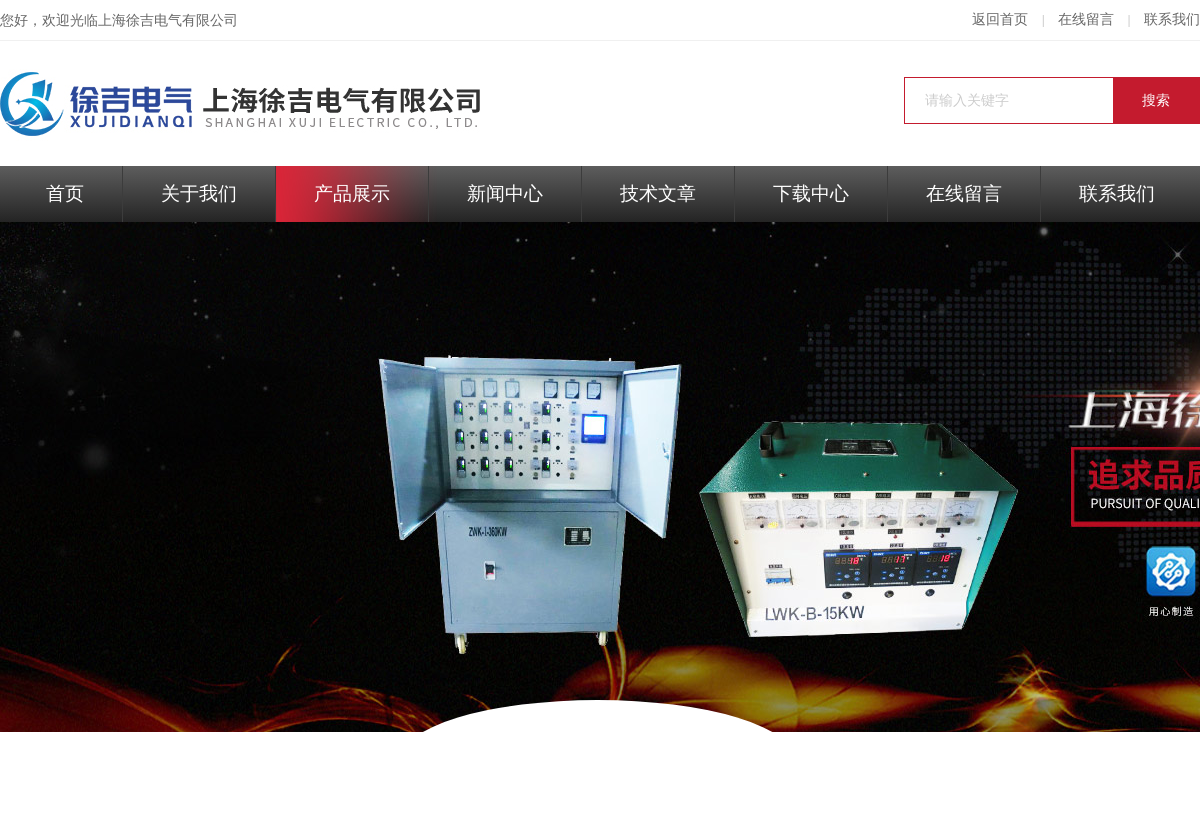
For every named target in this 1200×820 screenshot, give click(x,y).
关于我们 (199, 193)
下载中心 (811, 193)
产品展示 (352, 193)
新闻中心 (505, 193)
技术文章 (658, 193)
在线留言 (1086, 19)
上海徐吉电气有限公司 (168, 20)
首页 (65, 193)
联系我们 (1172, 19)
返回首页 (1000, 19)
